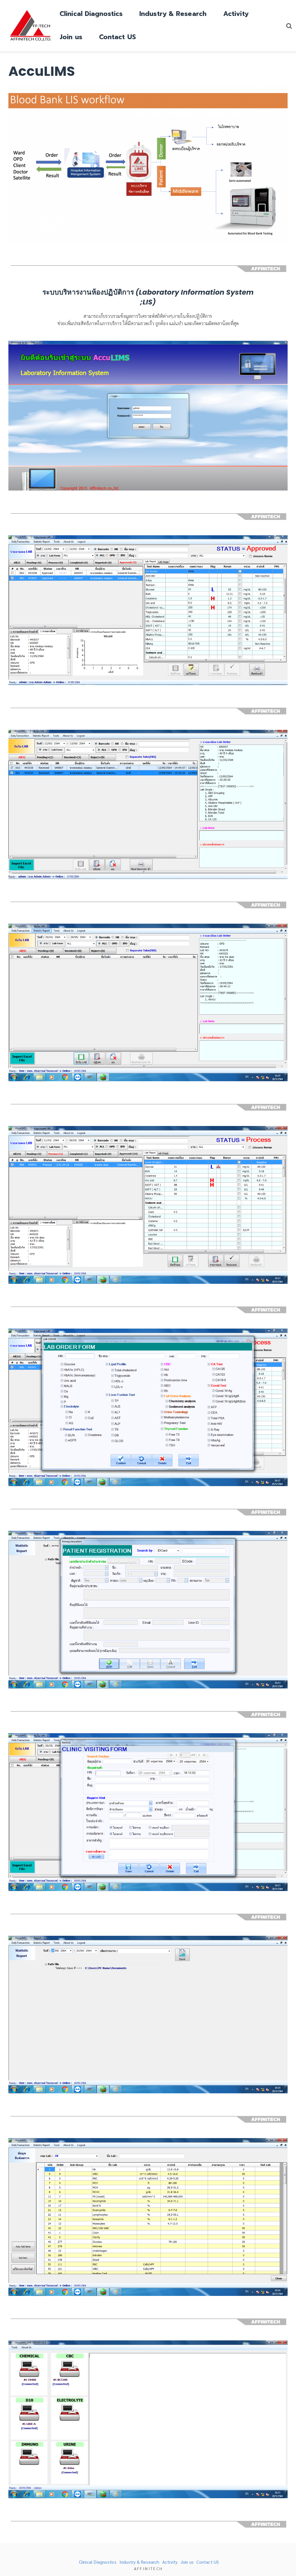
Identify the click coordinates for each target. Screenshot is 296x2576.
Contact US (117, 37)
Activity (235, 14)
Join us (71, 37)
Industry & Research (172, 14)
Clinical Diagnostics (91, 14)
